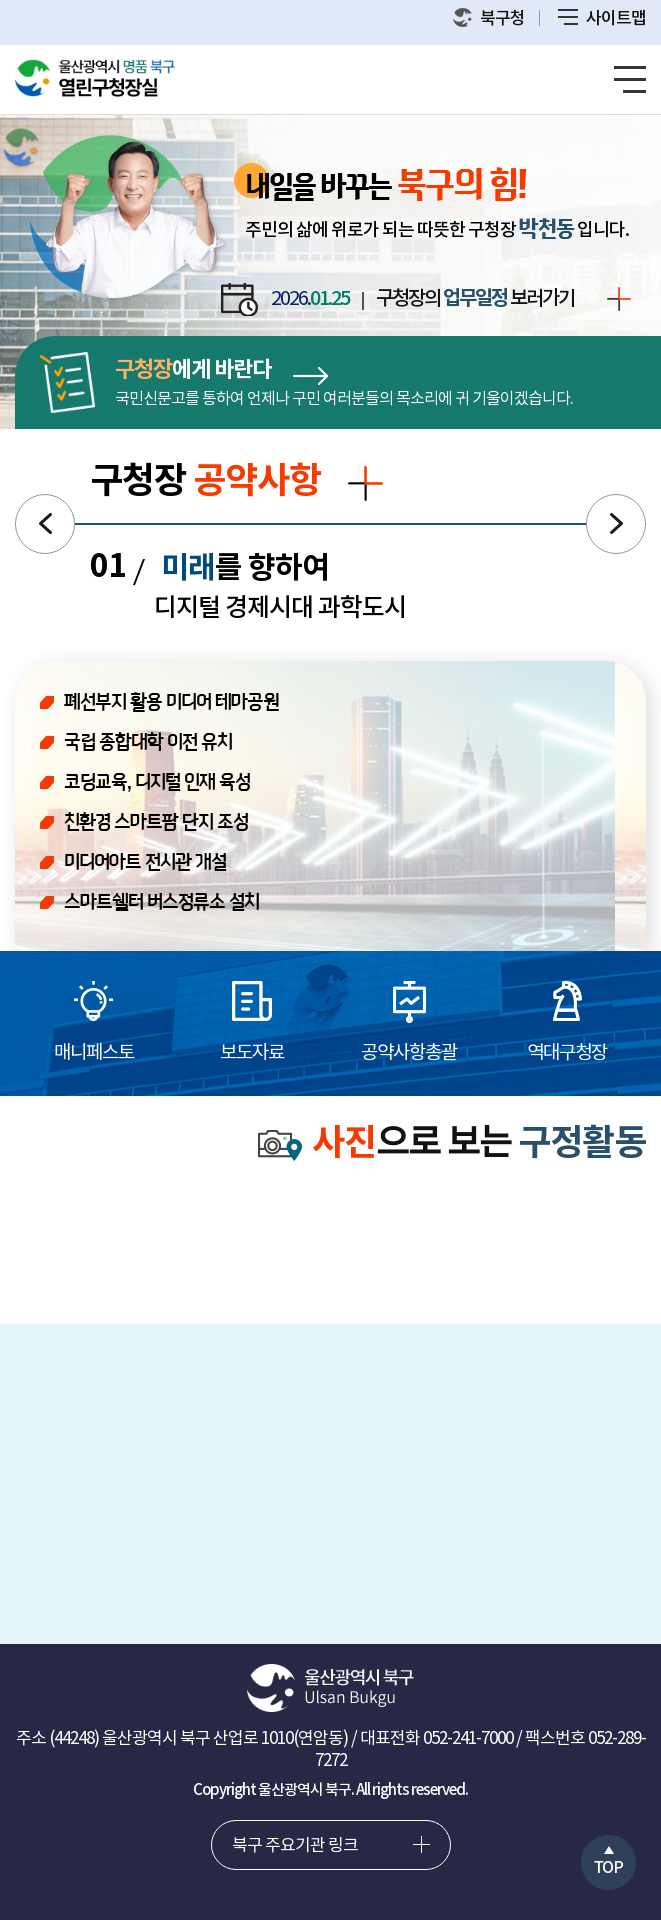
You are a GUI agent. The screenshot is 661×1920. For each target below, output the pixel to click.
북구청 (489, 18)
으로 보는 (452, 1144)
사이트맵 (602, 19)
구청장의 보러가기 (503, 300)
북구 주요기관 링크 (295, 1846)
